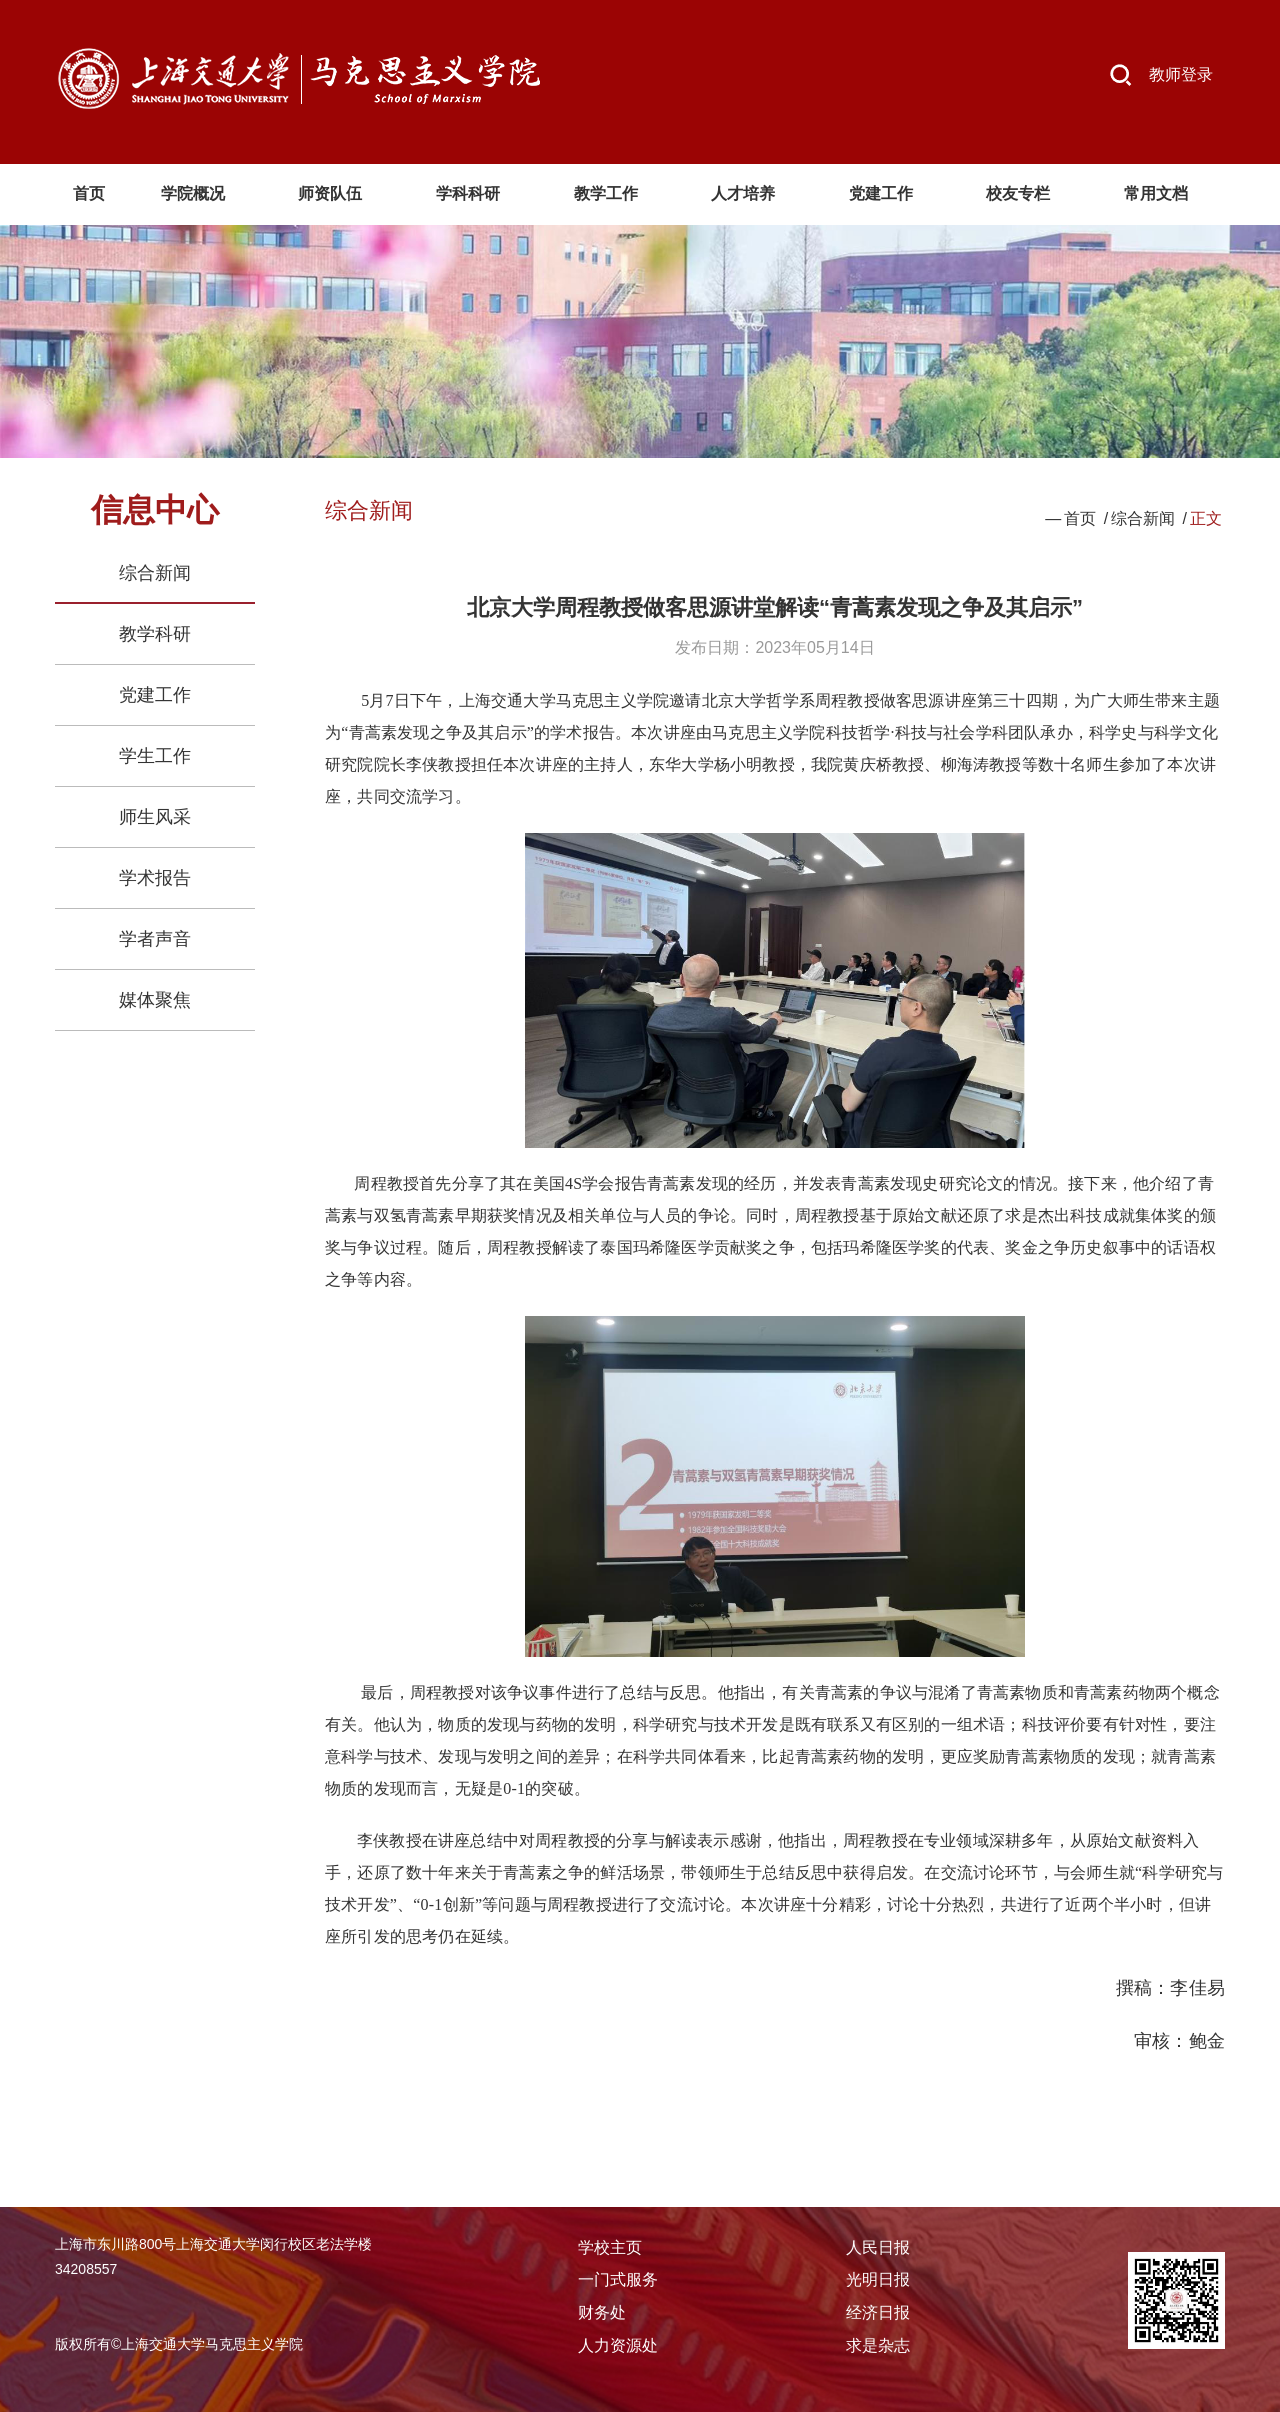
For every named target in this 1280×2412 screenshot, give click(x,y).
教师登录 (1181, 74)
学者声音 (155, 939)
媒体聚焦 (155, 1000)
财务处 (602, 2312)
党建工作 (155, 695)
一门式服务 (618, 2279)
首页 (1080, 518)
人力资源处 (618, 2345)
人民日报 (878, 2247)
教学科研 (155, 634)
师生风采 (155, 817)
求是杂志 (878, 2345)
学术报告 (155, 878)
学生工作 (155, 756)
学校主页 (610, 2247)
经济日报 (878, 2312)
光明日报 (878, 2279)
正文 (1206, 518)
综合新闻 (155, 573)
